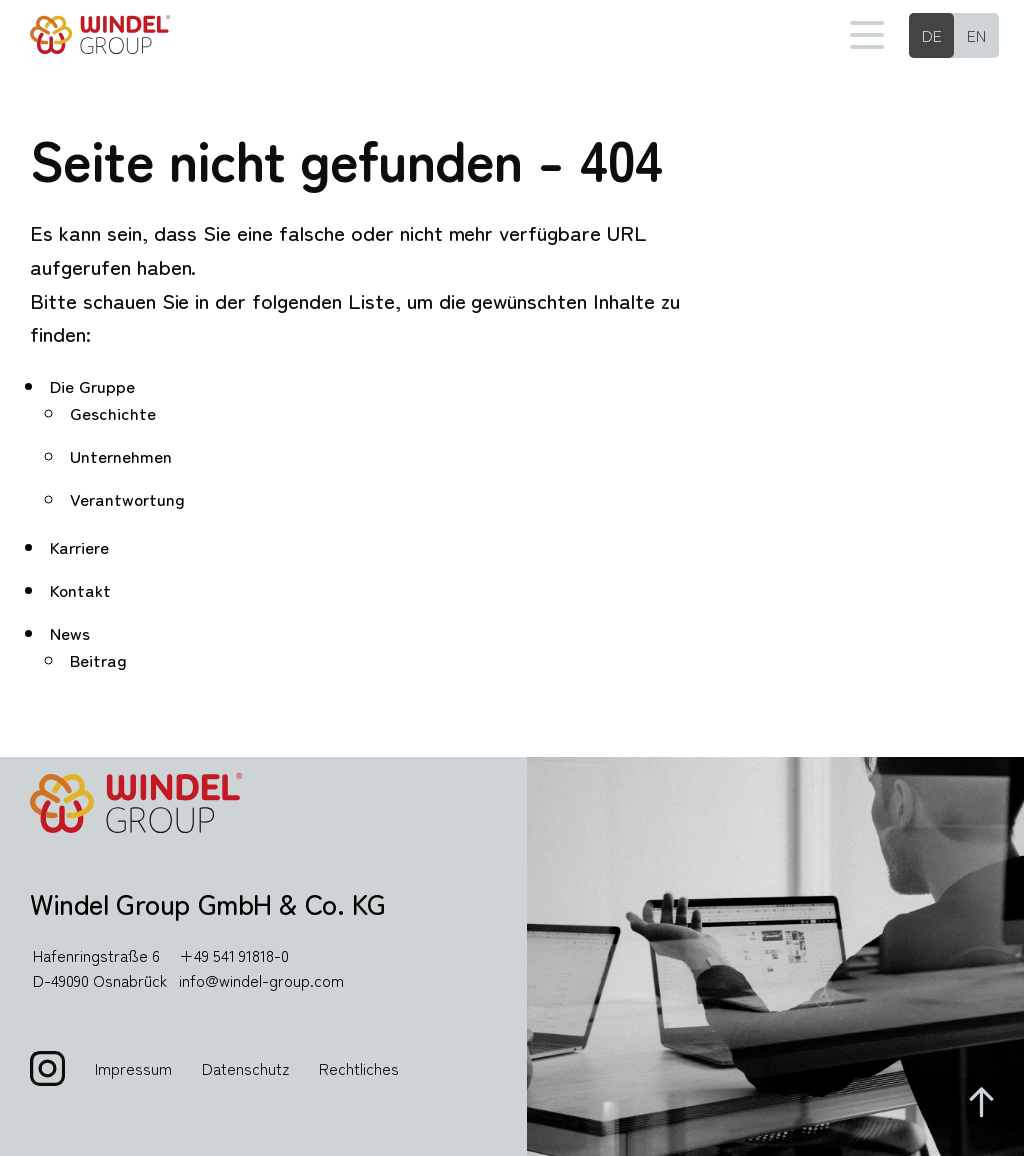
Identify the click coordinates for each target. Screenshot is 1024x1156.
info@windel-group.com (261, 980)
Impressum (133, 1068)
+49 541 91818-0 (234, 955)
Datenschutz (245, 1068)
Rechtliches (359, 1068)
